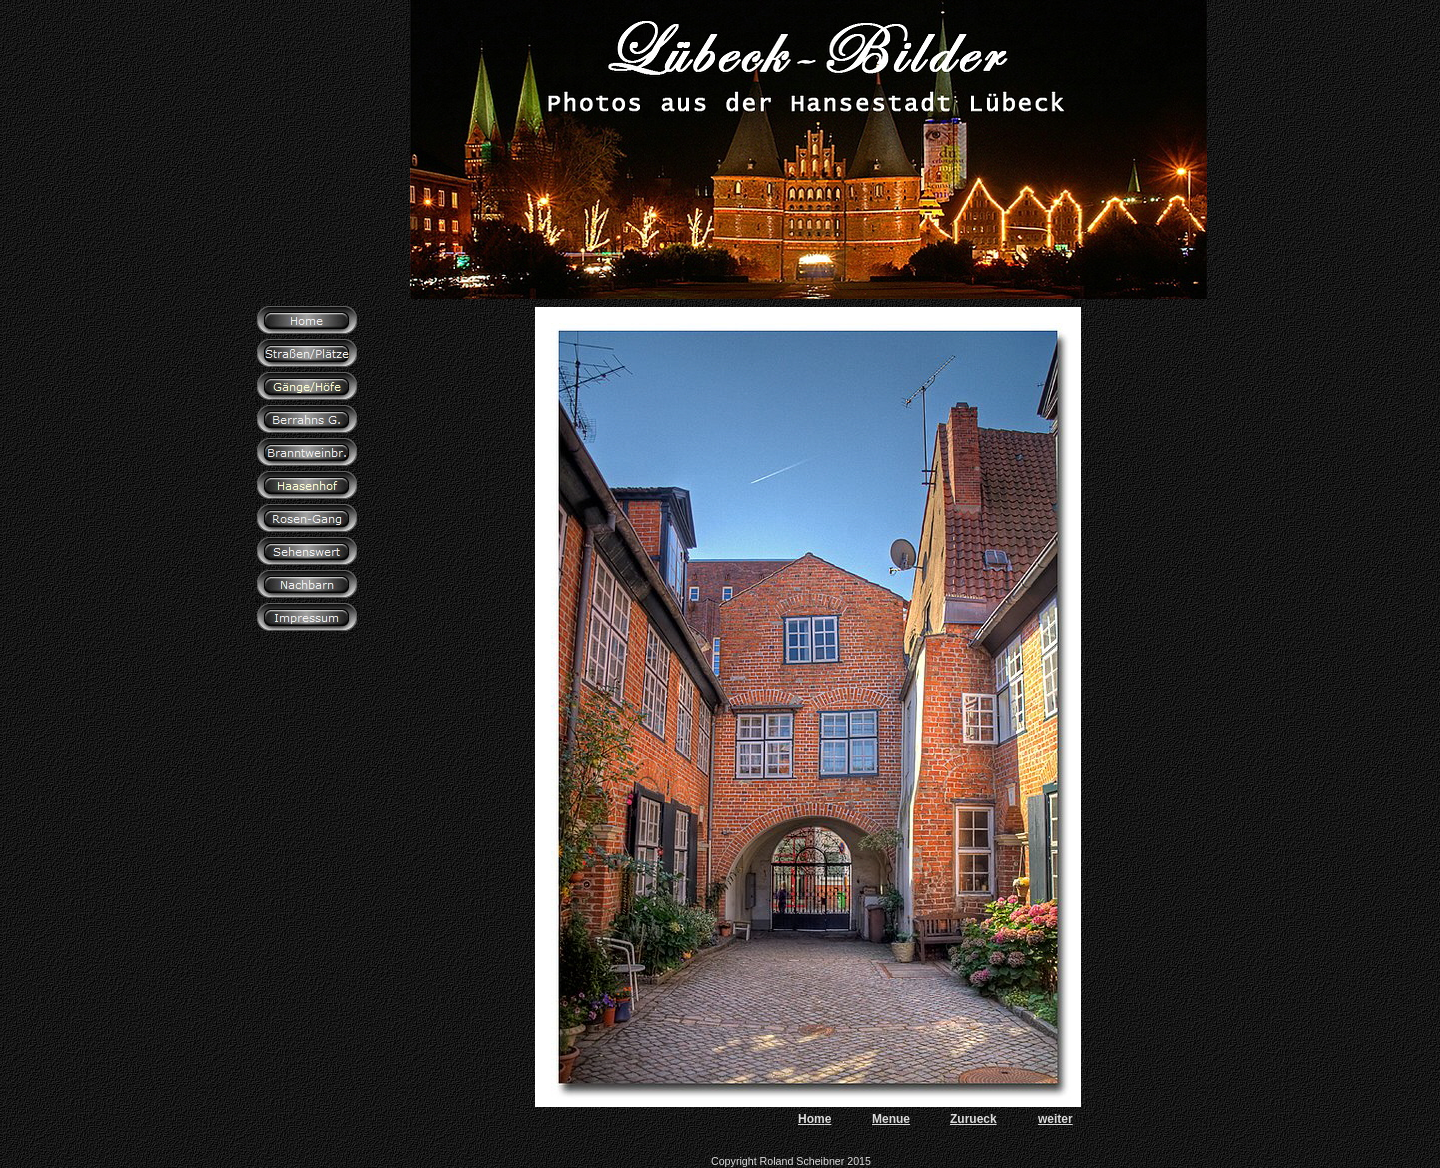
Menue (891, 1119)
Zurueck (973, 1119)
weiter (1055, 1119)
